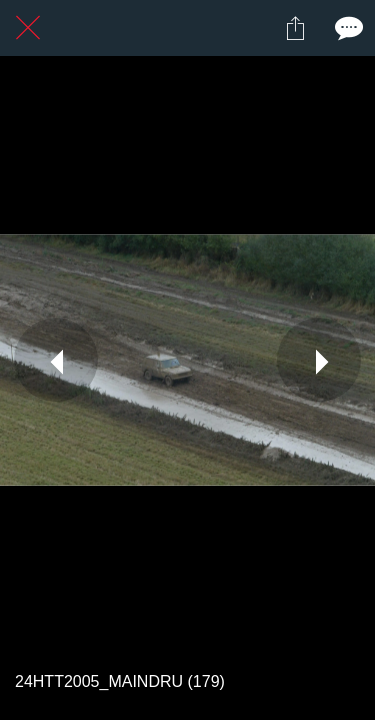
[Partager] (295, 28)
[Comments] (347, 28)
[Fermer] (28, 28)
